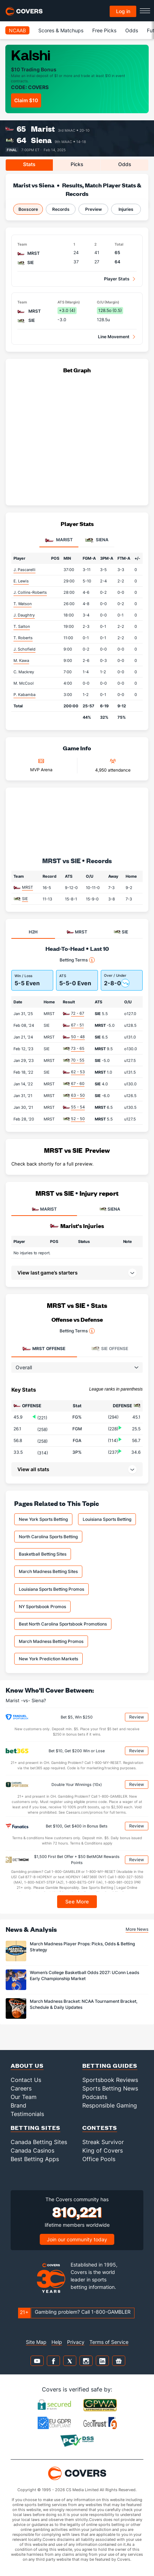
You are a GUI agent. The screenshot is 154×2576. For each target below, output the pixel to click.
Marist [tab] (59, 540)
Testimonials (27, 2113)
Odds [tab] (124, 164)
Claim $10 (26, 100)
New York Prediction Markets (48, 1658)
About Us (27, 2065)
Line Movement (114, 336)
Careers (21, 2088)
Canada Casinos (32, 2150)
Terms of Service (108, 2342)
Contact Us (26, 2079)
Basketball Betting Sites (42, 1554)
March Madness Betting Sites (48, 1571)
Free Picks (104, 30)
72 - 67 (77, 1013)
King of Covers (102, 2150)
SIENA (109, 1209)
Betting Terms (77, 960)
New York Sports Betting (43, 1519)
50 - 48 (78, 1036)
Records (61, 209)
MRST (27, 887)
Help (56, 2342)
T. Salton (21, 626)
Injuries (126, 209)
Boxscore (28, 209)
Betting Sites (35, 2127)
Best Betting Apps (35, 2159)
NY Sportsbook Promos (42, 1606)
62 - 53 (78, 1071)
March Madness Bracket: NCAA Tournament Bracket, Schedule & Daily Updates (83, 2004)
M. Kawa (21, 660)
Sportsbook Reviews (110, 2079)
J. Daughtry (24, 615)
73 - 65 (77, 1048)
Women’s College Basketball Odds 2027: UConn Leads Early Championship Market (84, 1975)
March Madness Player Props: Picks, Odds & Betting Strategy (82, 1946)
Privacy (75, 2342)
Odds (131, 30)
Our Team (24, 2096)
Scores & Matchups (60, 30)
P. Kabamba (24, 694)
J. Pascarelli (24, 569)
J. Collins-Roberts (30, 592)
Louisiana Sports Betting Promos (51, 1589)
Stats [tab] (29, 164)
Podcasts (94, 2096)
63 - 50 (78, 1095)
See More (77, 1901)
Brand (18, 2105)
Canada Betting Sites (39, 2141)
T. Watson (22, 603)
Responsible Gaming (109, 2105)
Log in (123, 11)
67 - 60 (77, 1083)
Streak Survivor (103, 2141)
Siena (41, 140)
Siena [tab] (97, 540)
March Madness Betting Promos (51, 1641)
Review (136, 1717)
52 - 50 (78, 1118)
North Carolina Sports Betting (48, 1536)
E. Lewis (21, 581)
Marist (43, 129)
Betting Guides (109, 2065)
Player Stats (117, 278)
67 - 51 (77, 1025)
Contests (99, 2127)
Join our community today (77, 2239)
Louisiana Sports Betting (107, 1519)
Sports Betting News (110, 2088)
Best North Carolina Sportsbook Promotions (63, 1624)
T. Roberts (23, 637)
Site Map (36, 2342)
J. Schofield (24, 649)
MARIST (44, 1209)
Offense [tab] (43, 1348)
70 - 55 (77, 1060)
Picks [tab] (77, 164)
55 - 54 (78, 1107)
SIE (25, 898)
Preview (93, 209)
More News (137, 1929)
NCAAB (17, 30)
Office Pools (98, 2159)
